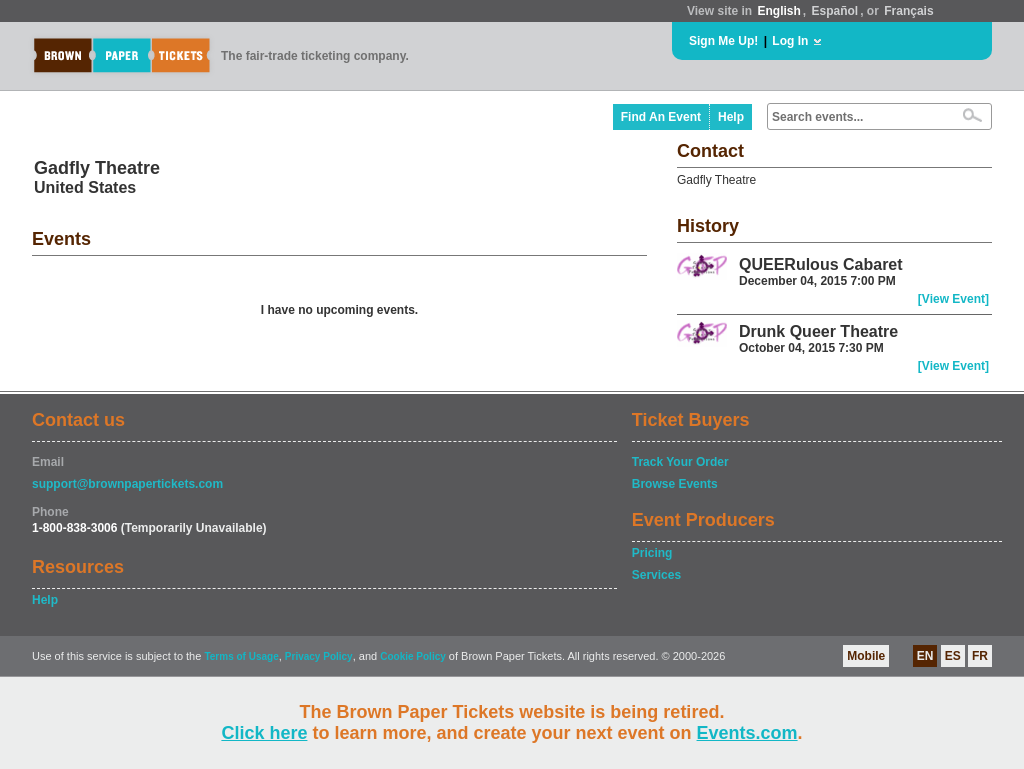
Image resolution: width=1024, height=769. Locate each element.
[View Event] (953, 299)
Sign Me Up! (723, 41)
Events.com (747, 733)
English (778, 11)
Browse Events (675, 484)
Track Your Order (680, 462)
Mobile (866, 656)
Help (731, 117)
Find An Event (661, 117)
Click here (264, 733)
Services (656, 575)
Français (908, 11)
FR (980, 656)
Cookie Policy (413, 656)
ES (953, 656)
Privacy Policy (319, 656)
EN (925, 656)
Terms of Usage (241, 656)
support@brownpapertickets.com (127, 484)
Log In (790, 41)
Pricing (652, 553)
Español (835, 11)
